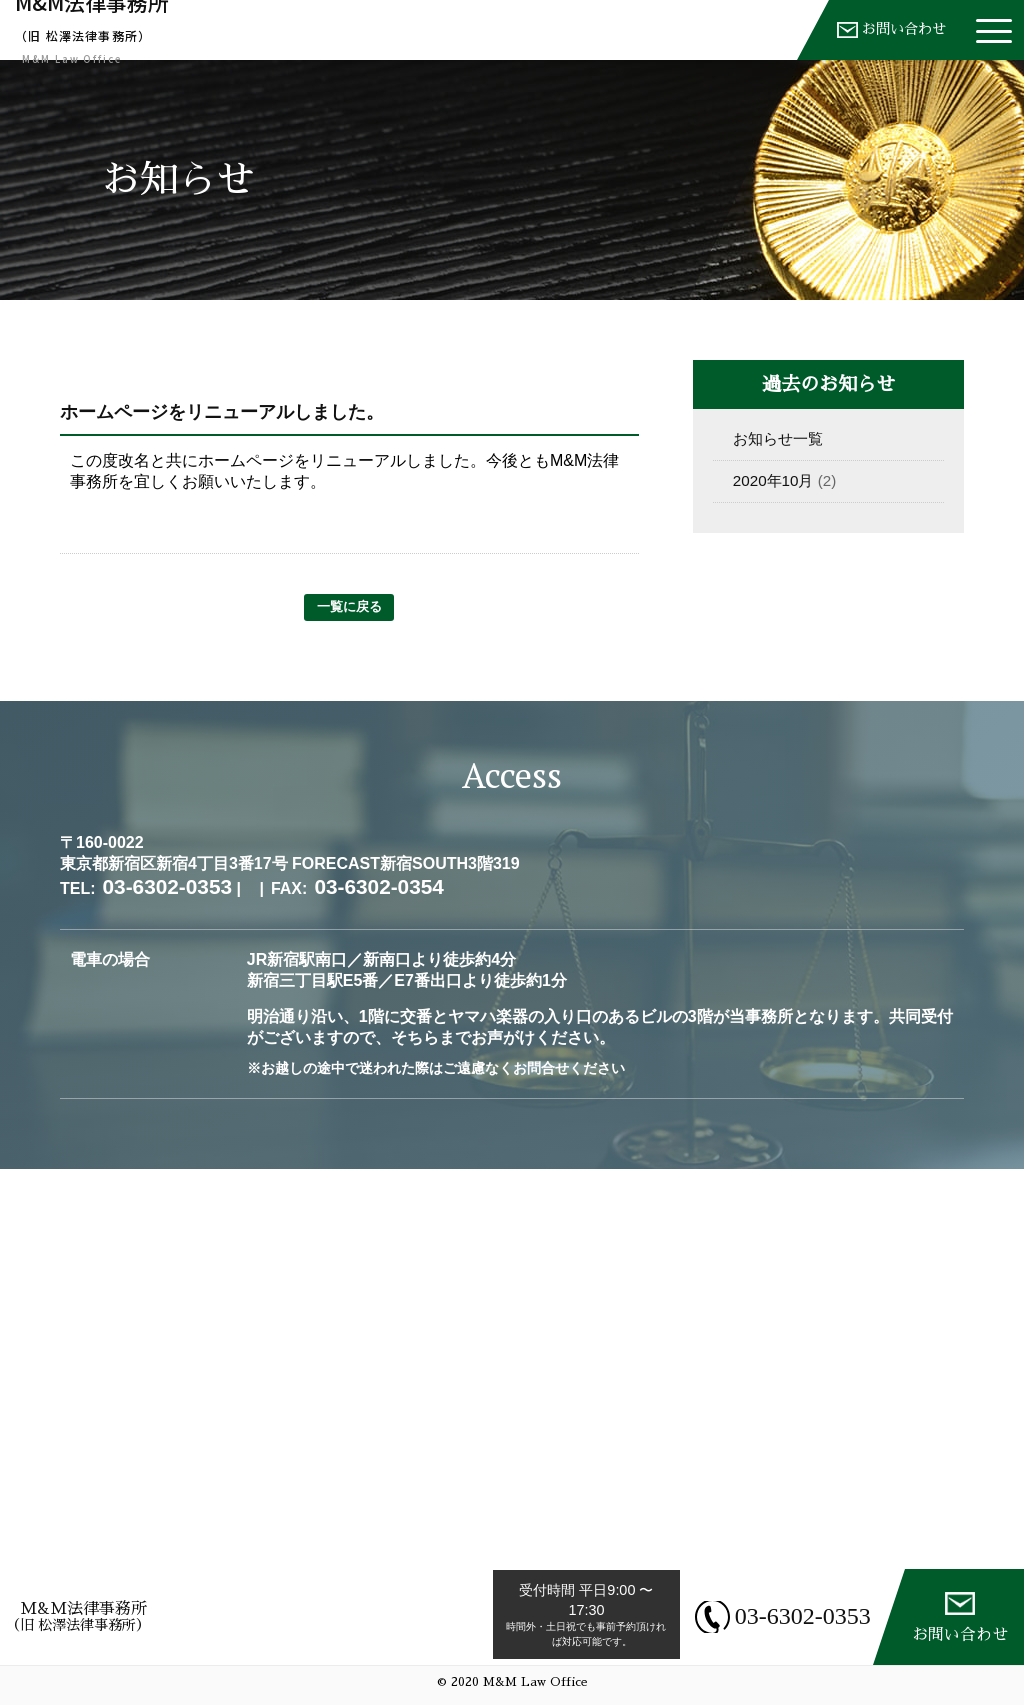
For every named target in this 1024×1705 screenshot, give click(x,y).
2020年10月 (773, 480)
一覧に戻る (349, 606)
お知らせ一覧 (778, 438)
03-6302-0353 (792, 1616)
